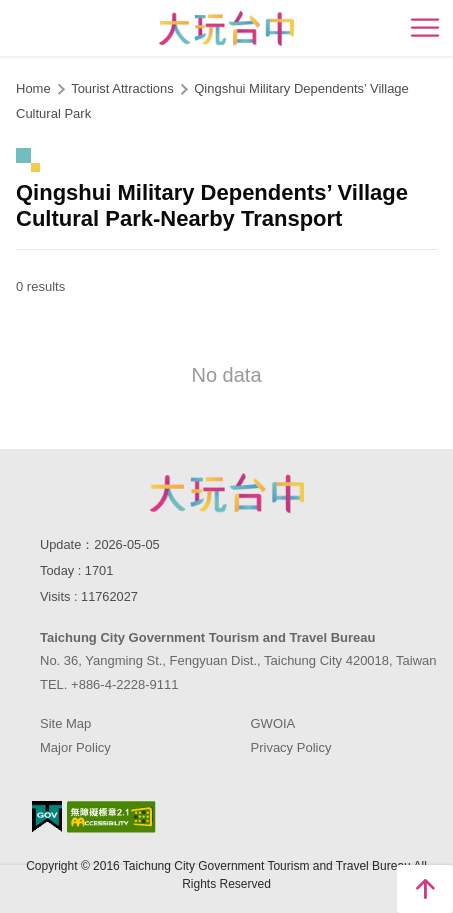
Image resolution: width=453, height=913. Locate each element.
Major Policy (75, 747)
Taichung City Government (227, 493)
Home (33, 88)
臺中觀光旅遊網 (226, 28)
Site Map (65, 723)
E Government (47, 816)
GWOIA (273, 723)
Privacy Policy (291, 747)
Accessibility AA (111, 817)
